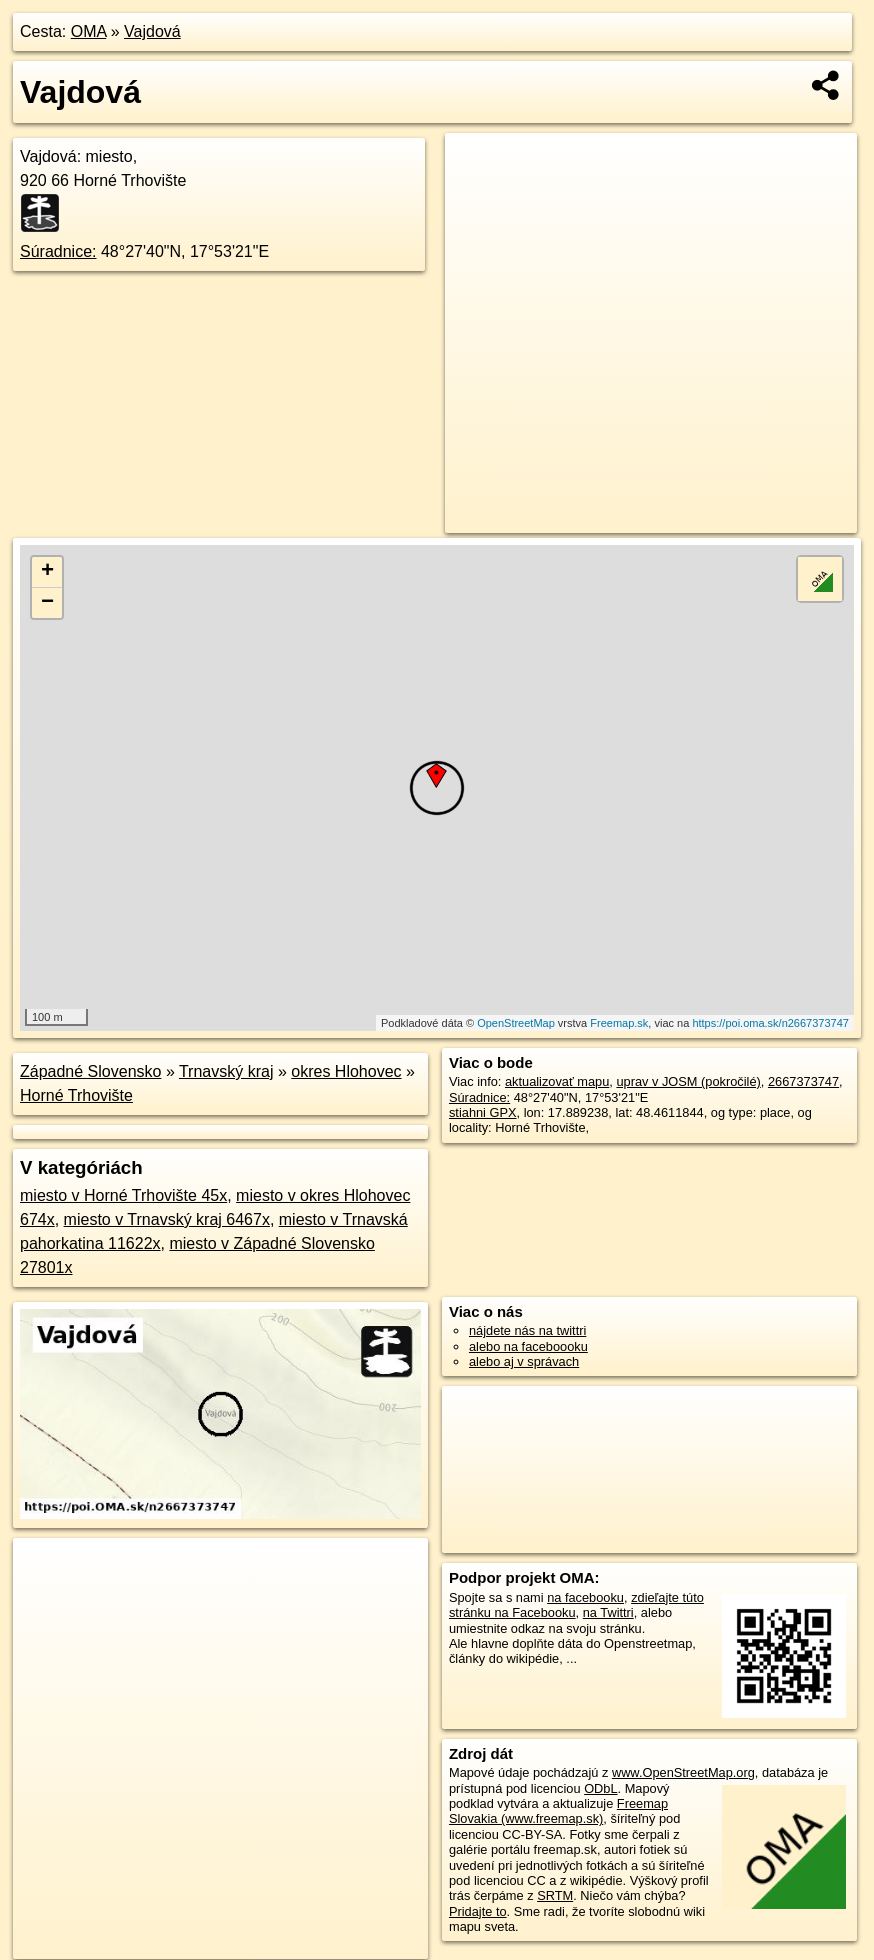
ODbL (600, 1788)
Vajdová (152, 31)
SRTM (555, 1895)
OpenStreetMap (516, 1023)
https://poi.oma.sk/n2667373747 (770, 1023)
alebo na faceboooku (528, 1346)
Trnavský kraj (226, 1071)
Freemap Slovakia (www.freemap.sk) (558, 1811)
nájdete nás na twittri (527, 1330)
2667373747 (803, 1081)
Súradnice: (58, 251)
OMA (89, 31)
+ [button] (47, 572)
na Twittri (608, 1612)
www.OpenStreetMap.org (683, 1772)
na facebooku (585, 1597)
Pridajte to (478, 1911)
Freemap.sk (619, 1023)
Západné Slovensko (90, 1071)
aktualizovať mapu (557, 1081)
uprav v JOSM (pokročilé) (688, 1081)
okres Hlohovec (346, 1071)
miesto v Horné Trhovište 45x (123, 1195)
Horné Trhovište (76, 1095)
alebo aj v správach (524, 1361)
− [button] (47, 603)
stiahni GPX (483, 1112)
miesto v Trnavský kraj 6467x (167, 1219)
